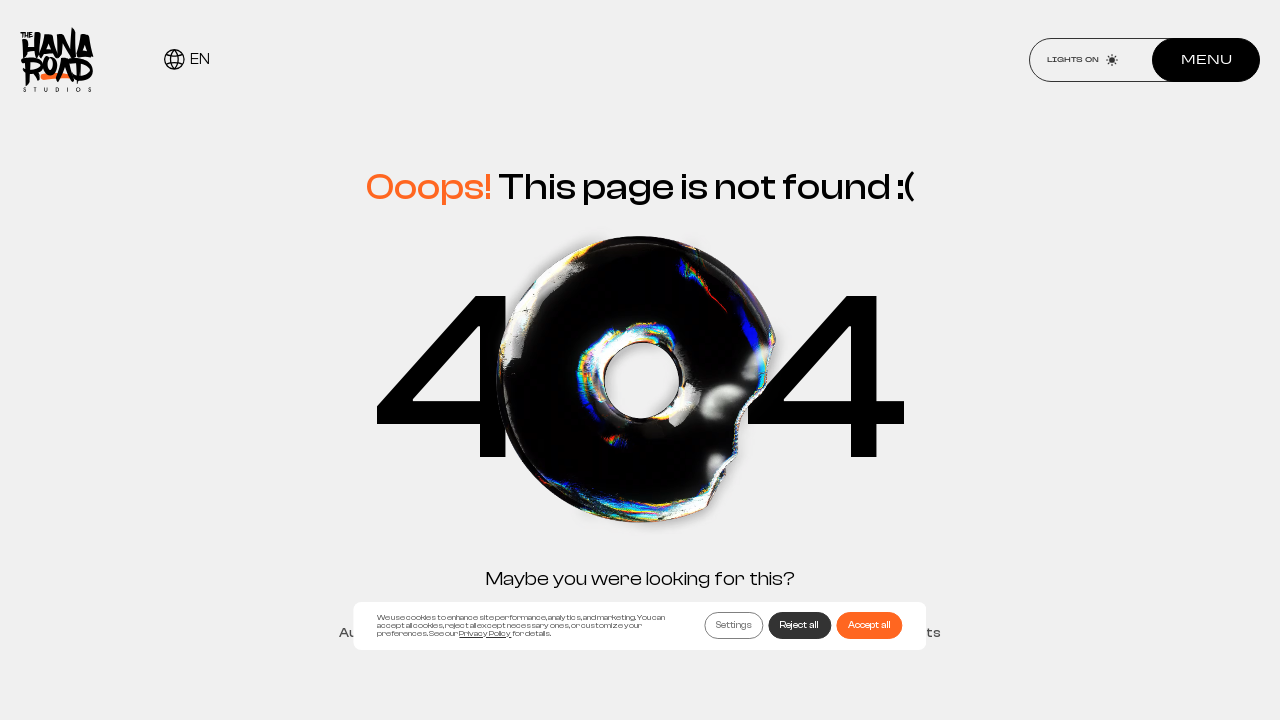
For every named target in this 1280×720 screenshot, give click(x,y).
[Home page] (57, 59)
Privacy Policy (485, 633)
